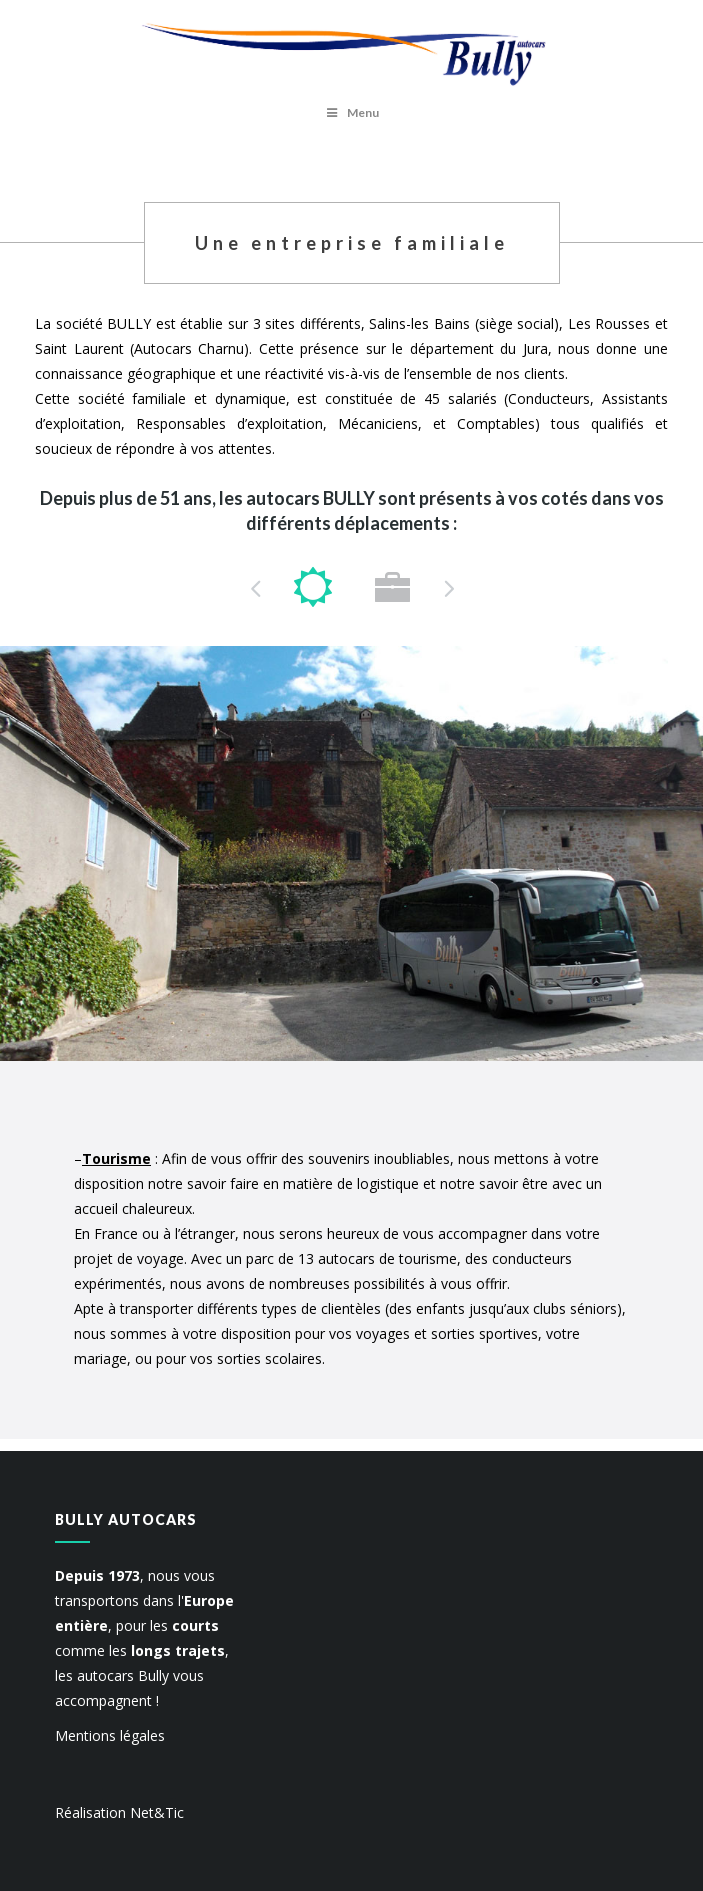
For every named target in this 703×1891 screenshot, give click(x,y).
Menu (351, 112)
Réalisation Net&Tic (119, 1812)
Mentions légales (110, 1735)
